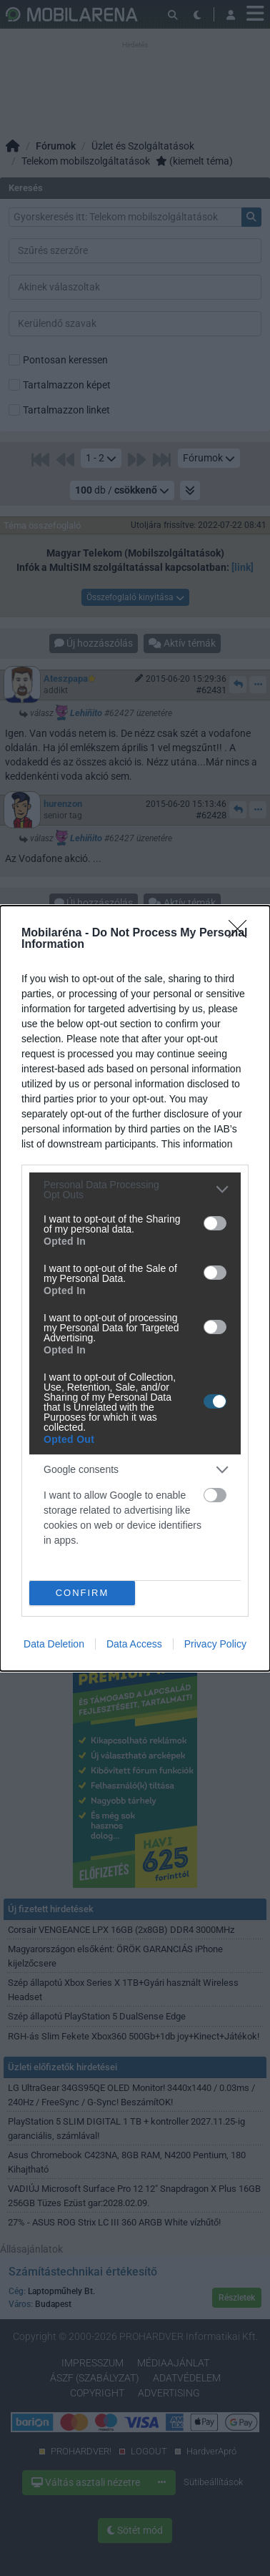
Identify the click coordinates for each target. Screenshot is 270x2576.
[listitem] (135, 1190)
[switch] (215, 1223)
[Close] (242, 933)
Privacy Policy (215, 1644)
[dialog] (135, 1288)
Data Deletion (54, 1644)
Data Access (134, 1644)
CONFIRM (82, 1592)
